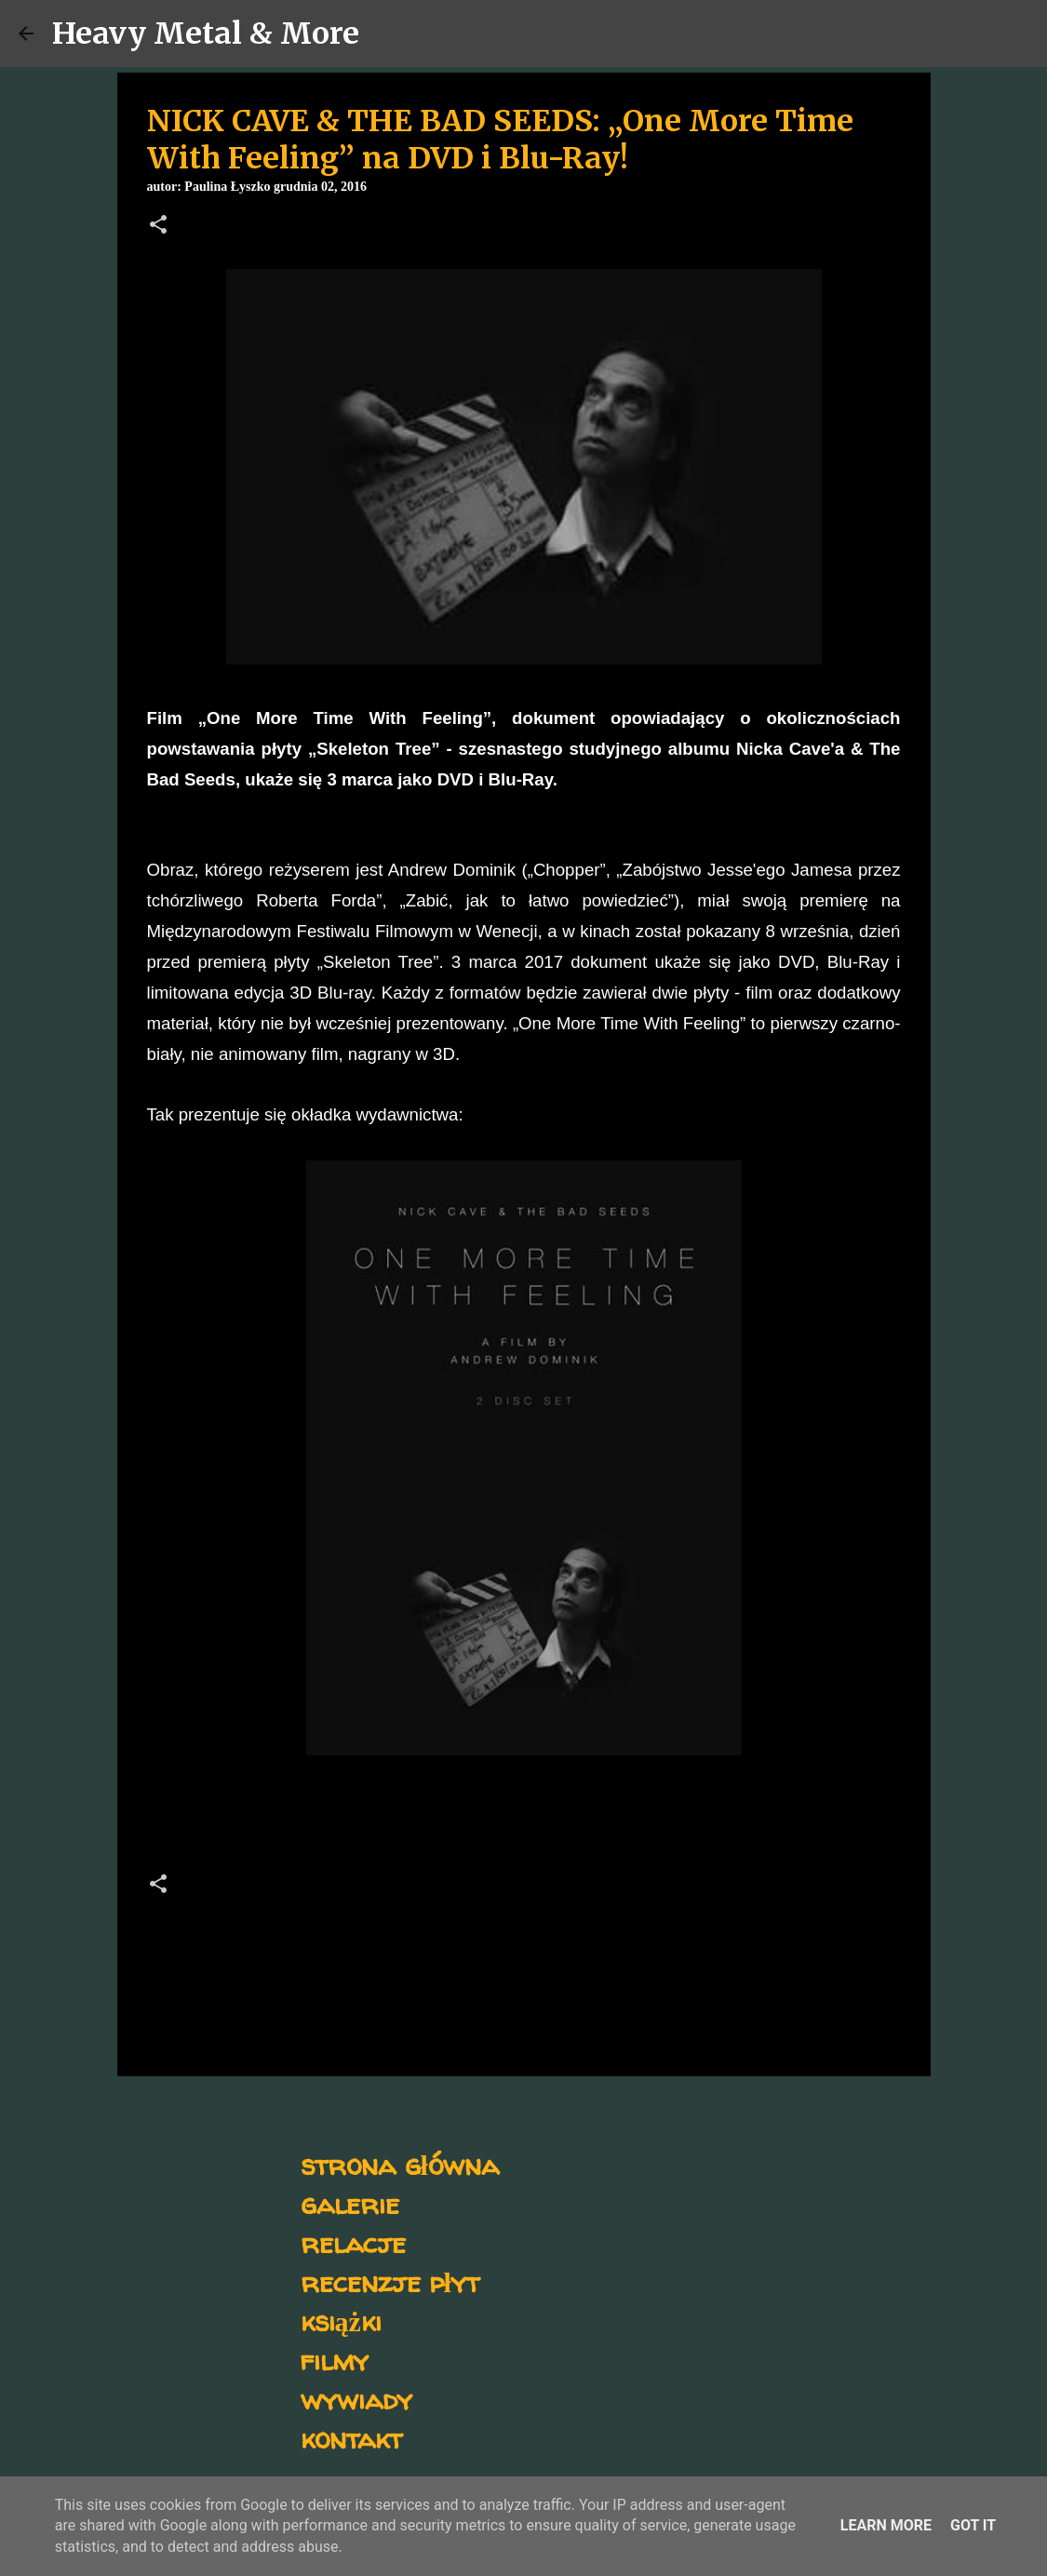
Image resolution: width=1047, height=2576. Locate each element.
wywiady (356, 2399)
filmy (335, 2360)
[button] (158, 226)
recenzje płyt (390, 2281)
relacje (353, 2242)
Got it (973, 2525)
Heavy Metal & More (205, 33)
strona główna (400, 2164)
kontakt (351, 2438)
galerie (350, 2203)
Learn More (886, 2525)
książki (341, 2320)
